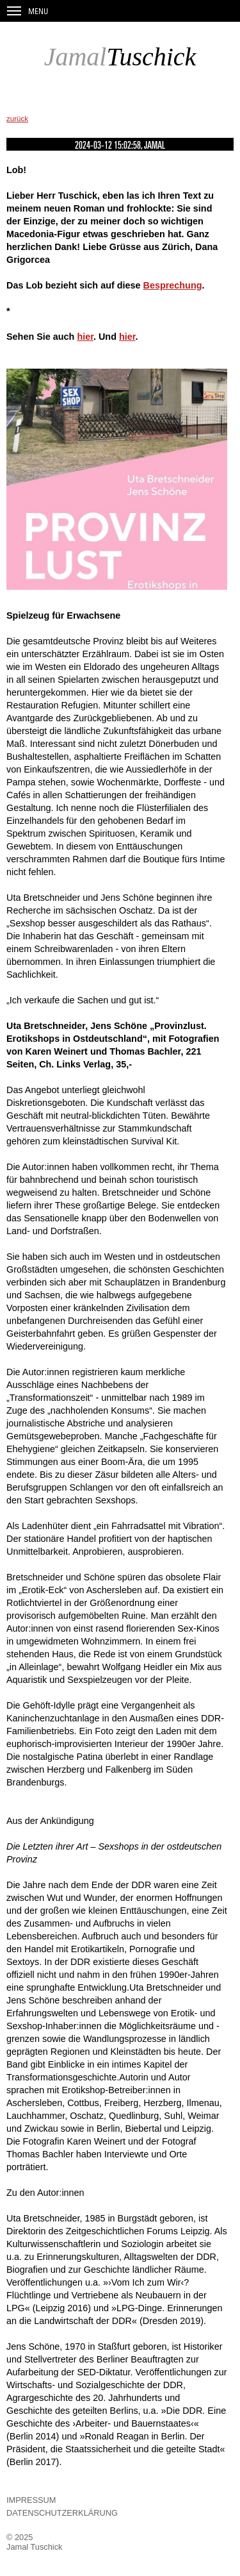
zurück (17, 118)
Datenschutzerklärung (62, 2513)
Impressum (31, 2500)
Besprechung (172, 285)
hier (85, 336)
